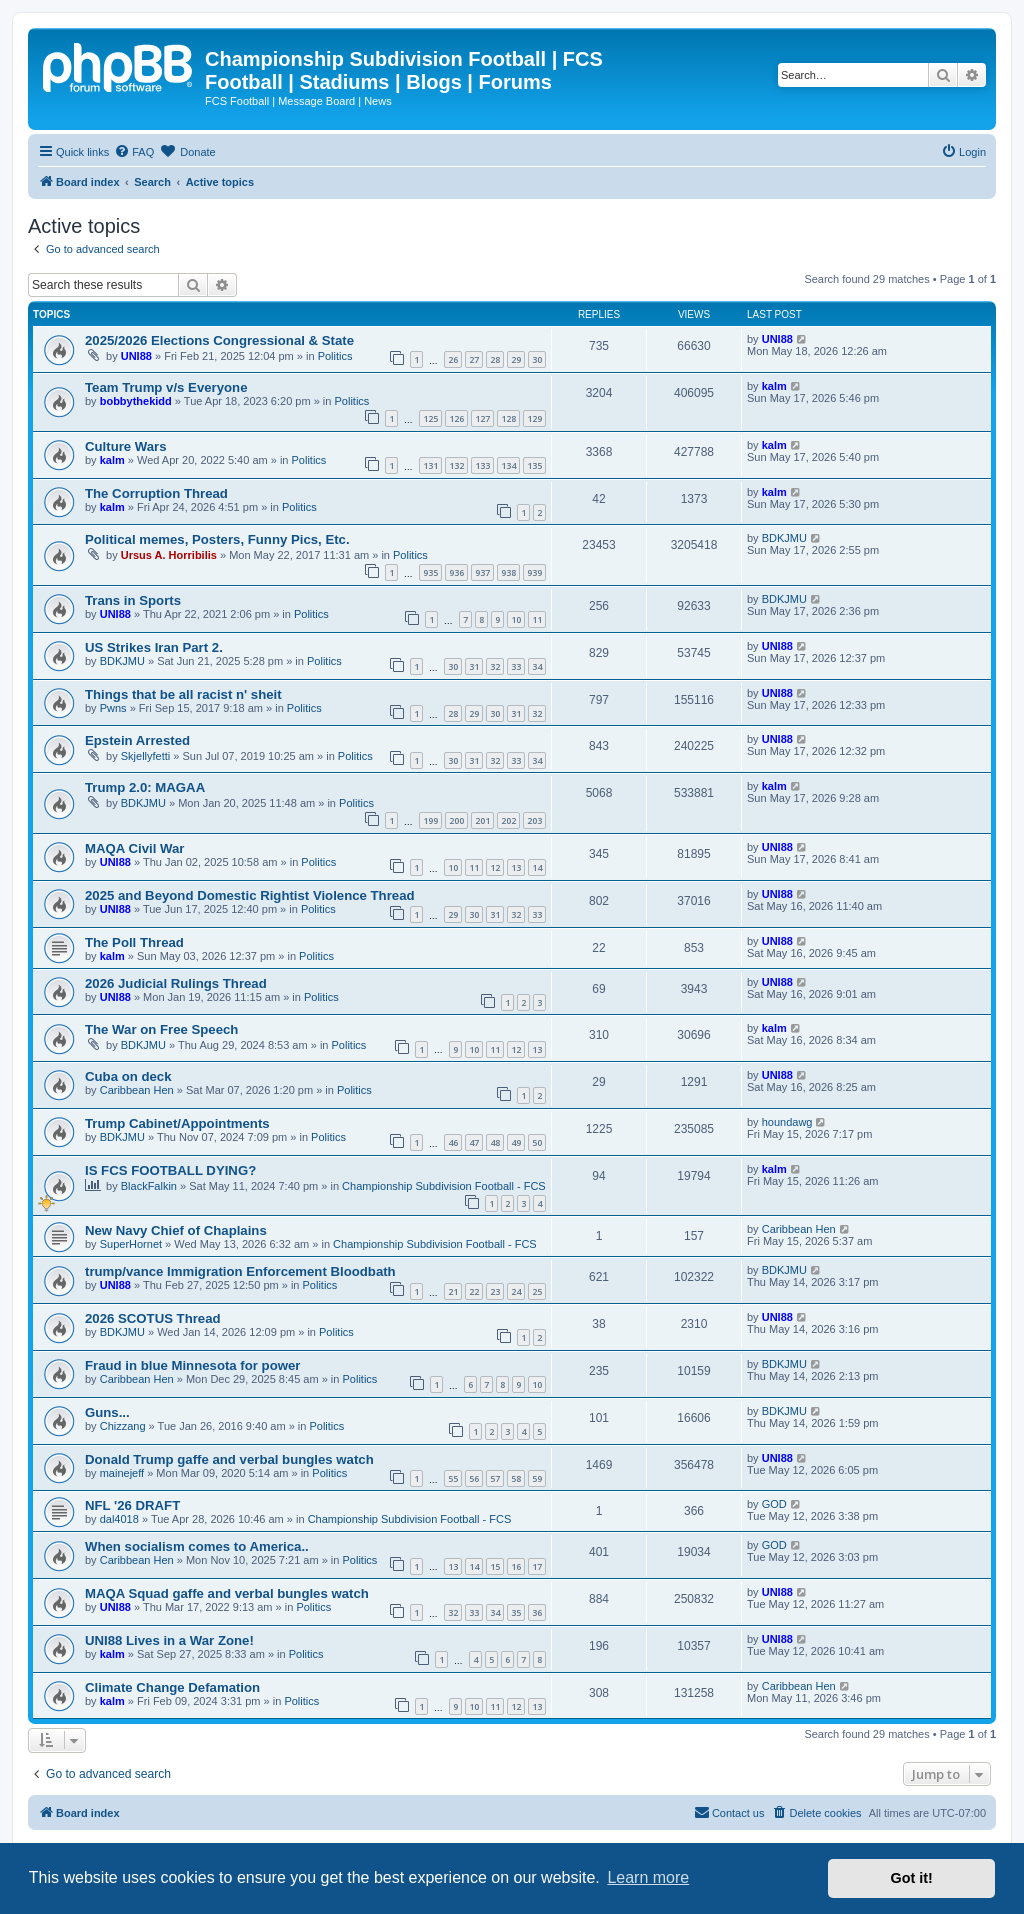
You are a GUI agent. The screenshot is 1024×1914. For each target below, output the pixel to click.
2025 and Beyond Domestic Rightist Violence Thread (250, 895)
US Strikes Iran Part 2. (154, 647)
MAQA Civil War (134, 848)
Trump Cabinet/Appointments (177, 1123)
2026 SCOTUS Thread (153, 1318)
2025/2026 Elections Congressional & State (219, 340)
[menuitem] (134, 152)
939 (534, 572)
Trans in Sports (133, 600)
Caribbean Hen (137, 1090)
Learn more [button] (648, 1877)
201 (482, 820)
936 (456, 572)
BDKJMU (784, 538)
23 (495, 1291)
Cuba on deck (128, 1076)
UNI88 (136, 356)
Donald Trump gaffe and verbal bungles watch (229, 1459)
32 (495, 666)
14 (537, 867)
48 (495, 1142)
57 (495, 1478)
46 (453, 1142)
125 (430, 418)
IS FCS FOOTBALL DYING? (170, 1170)
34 (537, 666)
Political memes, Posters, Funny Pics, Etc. (217, 539)
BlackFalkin (149, 1186)
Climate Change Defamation (172, 1687)
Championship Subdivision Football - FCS (444, 1186)
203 (534, 820)
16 (516, 1566)
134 (508, 465)
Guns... (107, 1412)
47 (474, 1142)
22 (474, 1291)
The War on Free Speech (161, 1029)
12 (495, 867)
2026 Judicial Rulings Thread (176, 983)
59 (537, 1478)
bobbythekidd (136, 401)
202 (508, 820)
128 (508, 418)
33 (516, 666)
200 (456, 820)
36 (537, 1612)
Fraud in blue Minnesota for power (192, 1365)
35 (516, 1612)
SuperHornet (131, 1244)
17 (537, 1566)
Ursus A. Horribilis (169, 555)
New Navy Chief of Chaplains (176, 1230)
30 (537, 359)
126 (456, 418)
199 (430, 820)
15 (495, 1566)
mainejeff (122, 1473)
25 (537, 1291)
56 (474, 1478)
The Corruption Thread (156, 493)
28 (495, 359)
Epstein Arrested (137, 740)
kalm (774, 386)
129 (534, 418)
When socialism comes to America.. (197, 1546)
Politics (335, 356)
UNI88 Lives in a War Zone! (169, 1640)
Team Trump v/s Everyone (166, 387)
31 (474, 666)
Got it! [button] (912, 1878)
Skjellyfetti (146, 756)
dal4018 (119, 1519)
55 (453, 1478)
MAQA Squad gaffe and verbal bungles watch (227, 1593)
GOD (774, 1504)
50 (537, 1142)
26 (453, 359)
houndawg (787, 1122)
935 (430, 572)
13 (516, 867)
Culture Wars (126, 446)
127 (482, 418)
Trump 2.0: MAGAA (145, 787)
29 (516, 359)
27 (474, 359)
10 (516, 619)
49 (516, 1142)
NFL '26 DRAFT (132, 1505)
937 (482, 572)
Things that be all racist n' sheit (183, 694)
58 (516, 1478)
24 (516, 1291)
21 (453, 1291)
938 (508, 572)
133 (482, 465)
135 (534, 465)
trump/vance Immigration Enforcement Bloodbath (240, 1271)
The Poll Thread (134, 942)
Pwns (113, 708)
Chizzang (123, 1426)
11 (537, 619)
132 (456, 465)
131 (430, 465)
